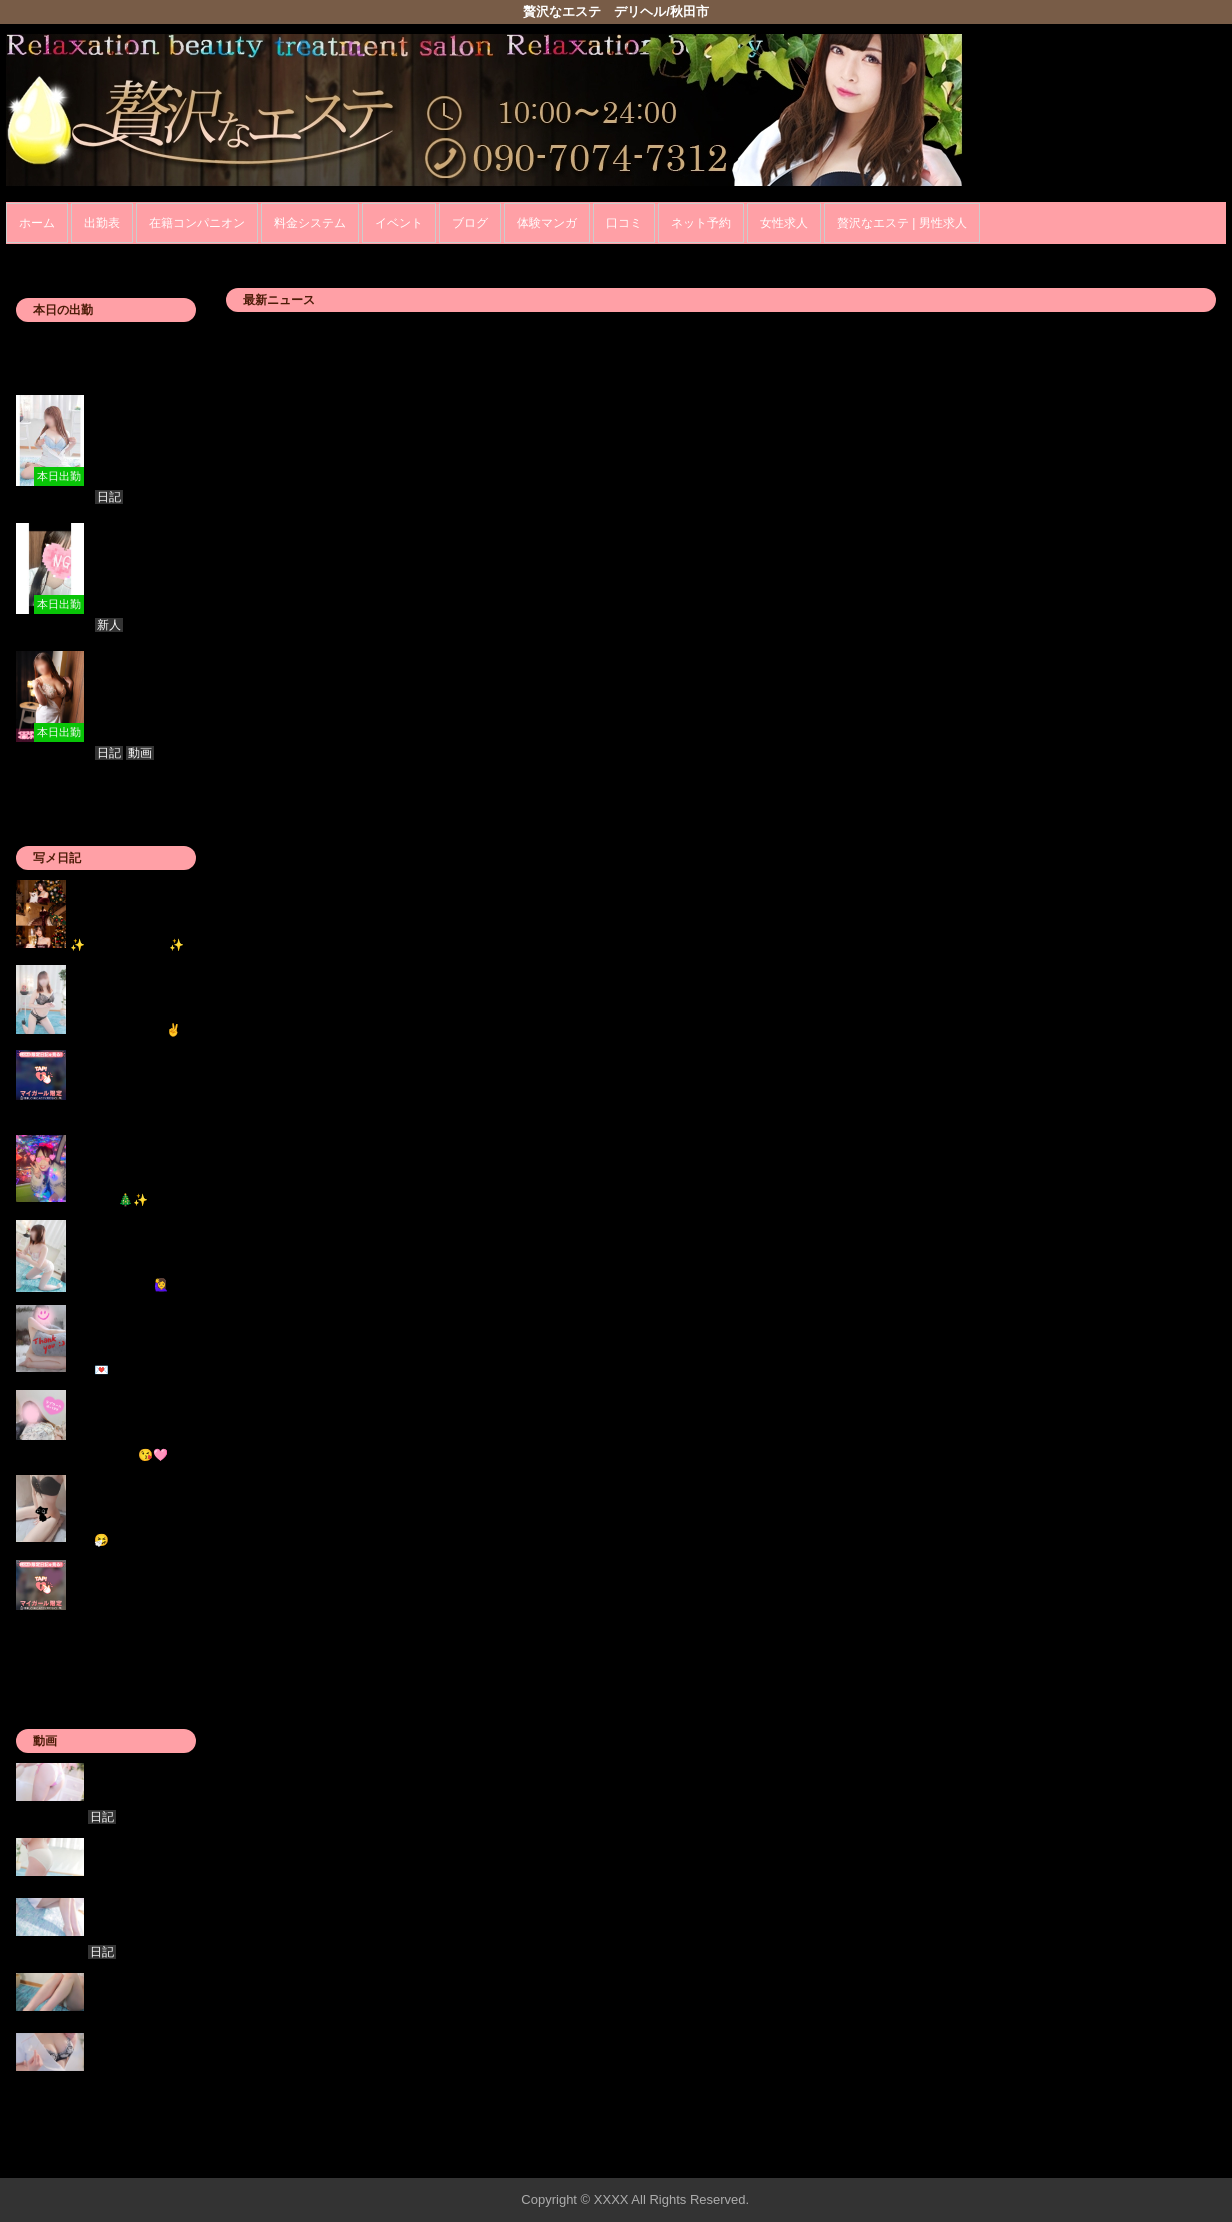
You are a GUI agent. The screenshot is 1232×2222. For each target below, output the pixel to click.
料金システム (310, 223)
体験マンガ (547, 223)
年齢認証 (37, 254)
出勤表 (102, 223)
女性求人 (784, 223)
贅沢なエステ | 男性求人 (902, 223)
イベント (399, 223)
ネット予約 (701, 223)
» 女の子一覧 (158, 2104)
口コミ (624, 223)
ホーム (37, 223)
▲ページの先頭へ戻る (1151, 2159)
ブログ (470, 223)
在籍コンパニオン (197, 223)
